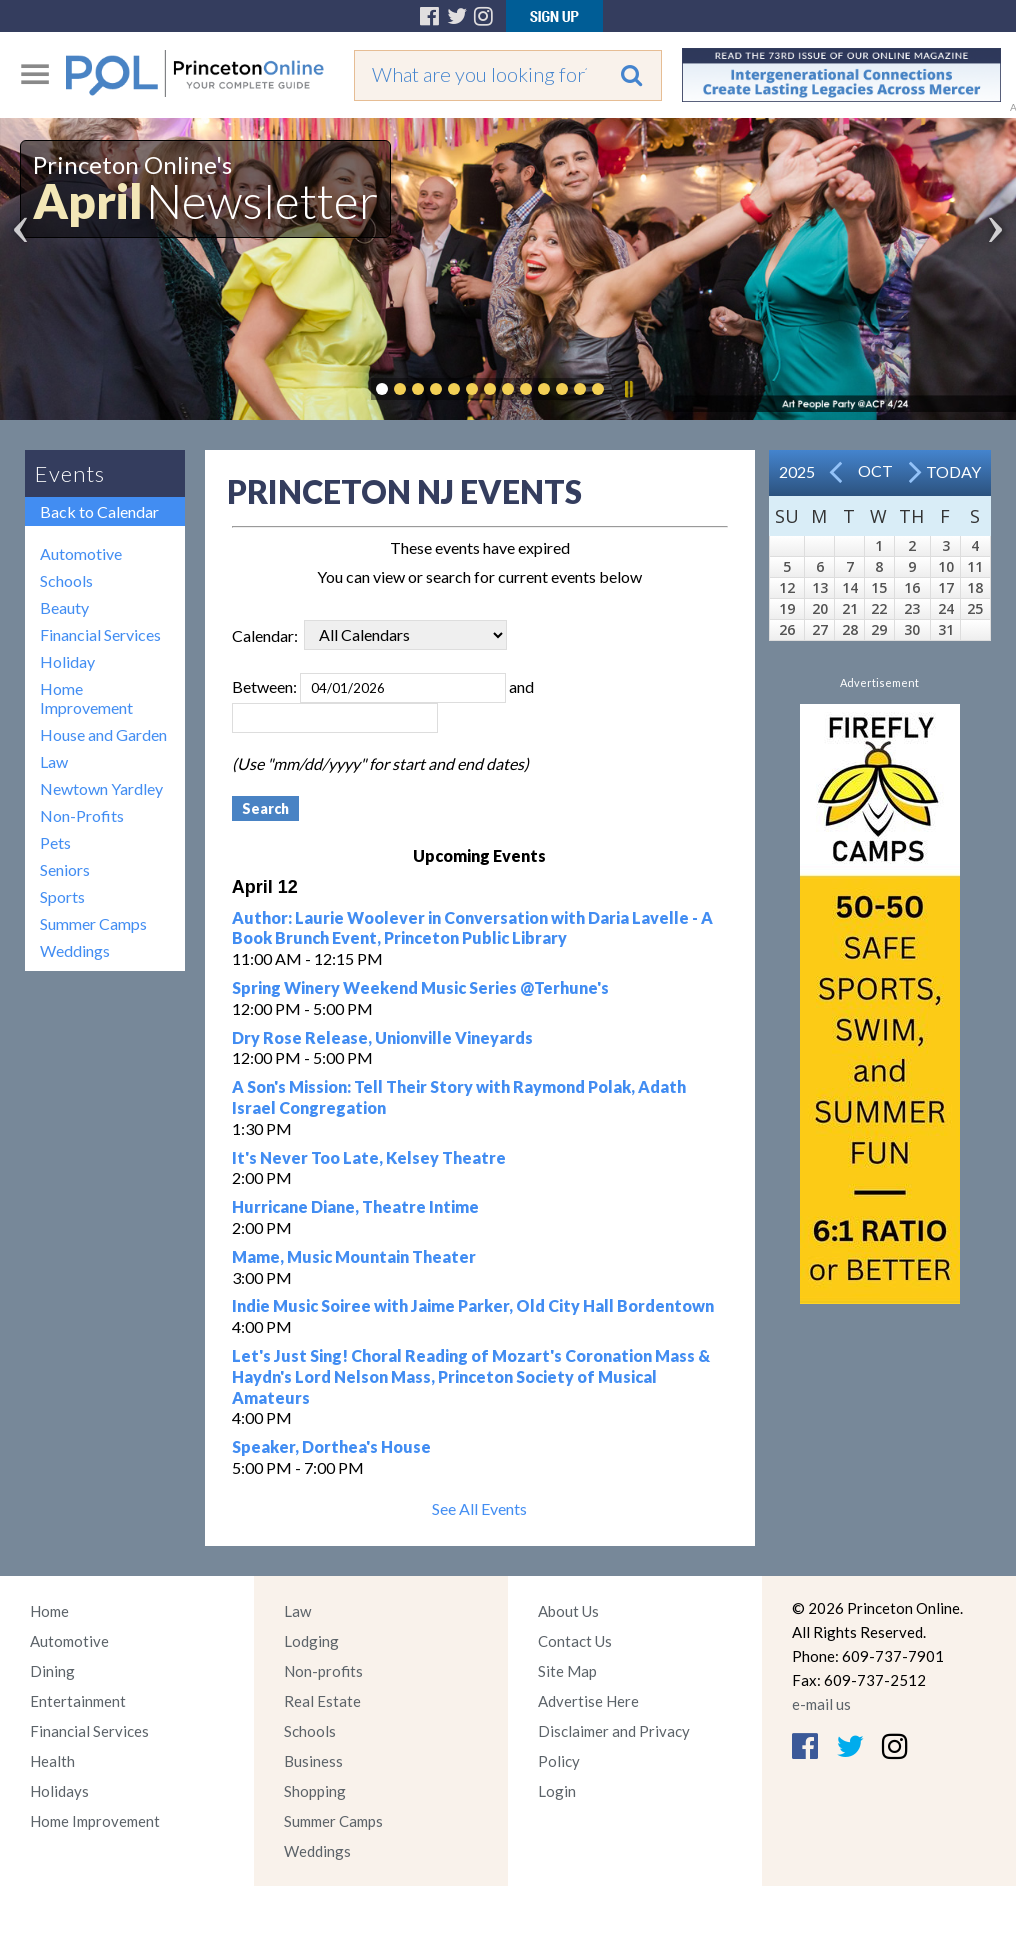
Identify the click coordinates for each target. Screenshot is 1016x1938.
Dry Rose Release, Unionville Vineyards (382, 1037)
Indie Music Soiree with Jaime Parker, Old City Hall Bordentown (473, 1305)
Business (313, 1761)
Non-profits (323, 1671)
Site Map (567, 1671)
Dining (52, 1671)
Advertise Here (588, 1701)
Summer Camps (93, 923)
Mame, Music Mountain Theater (354, 1256)
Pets (55, 842)
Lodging (311, 1641)
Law (54, 761)
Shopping (315, 1791)
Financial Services (100, 634)
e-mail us (821, 1704)
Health (52, 1761)
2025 (797, 471)
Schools (66, 580)
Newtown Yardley (101, 788)
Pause (628, 389)
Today (953, 471)
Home (49, 1611)
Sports (62, 896)
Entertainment (78, 1701)
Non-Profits (82, 815)
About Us (568, 1611)
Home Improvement (86, 698)
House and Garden (103, 734)
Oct (875, 470)
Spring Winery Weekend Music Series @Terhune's (420, 987)
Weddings (75, 950)
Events (70, 473)
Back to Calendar (99, 511)
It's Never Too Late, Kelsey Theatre (369, 1157)
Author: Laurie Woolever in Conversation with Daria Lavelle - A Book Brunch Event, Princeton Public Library (472, 928)
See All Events (479, 1508)
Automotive (81, 553)
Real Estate (322, 1701)
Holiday (67, 661)
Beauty (64, 607)
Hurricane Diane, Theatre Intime (355, 1206)
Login (557, 1791)
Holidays (59, 1791)
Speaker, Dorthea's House (331, 1446)
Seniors (65, 869)
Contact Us (575, 1641)
